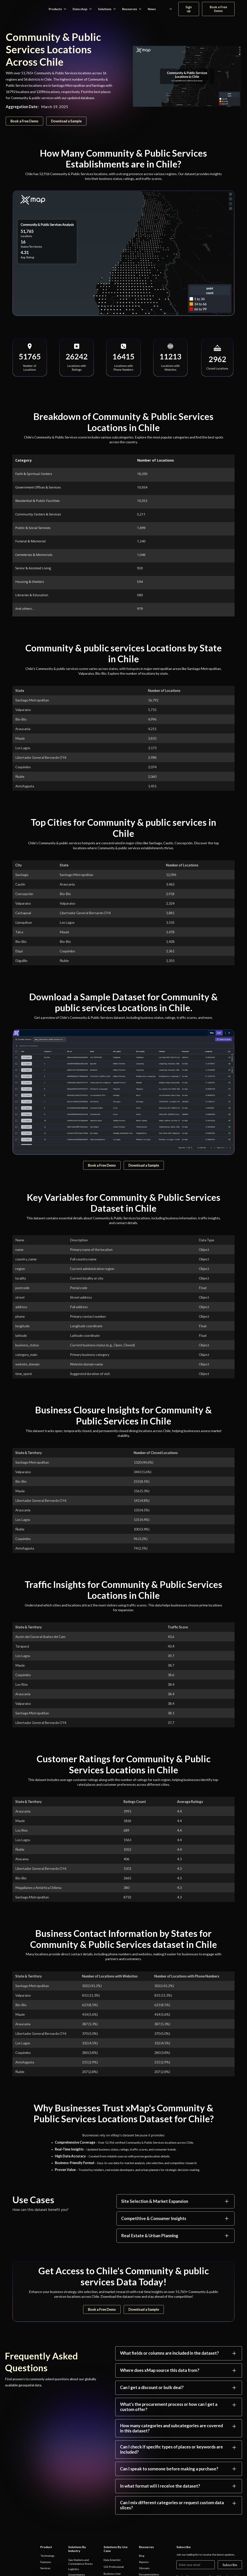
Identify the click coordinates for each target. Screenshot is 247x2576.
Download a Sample (66, 121)
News (152, 9)
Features (45, 2562)
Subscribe (230, 2565)
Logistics (73, 2569)
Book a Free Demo (218, 9)
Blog (141, 2555)
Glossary (144, 2568)
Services (45, 2568)
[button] (58, 9)
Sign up (188, 9)
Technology (47, 2555)
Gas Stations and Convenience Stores (80, 2561)
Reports (144, 2562)
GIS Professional (114, 2566)
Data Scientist (112, 2559)
